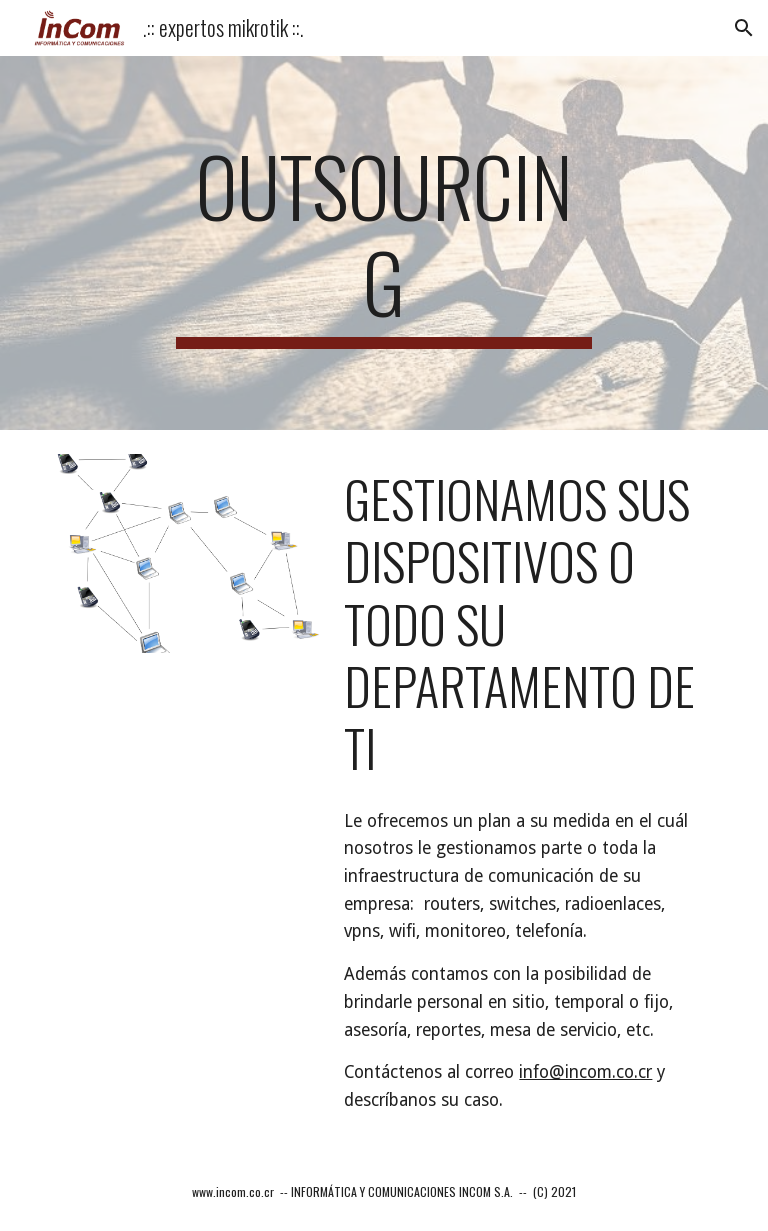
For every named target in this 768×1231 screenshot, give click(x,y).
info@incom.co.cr (585, 1072)
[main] (383, 243)
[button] (744, 28)
